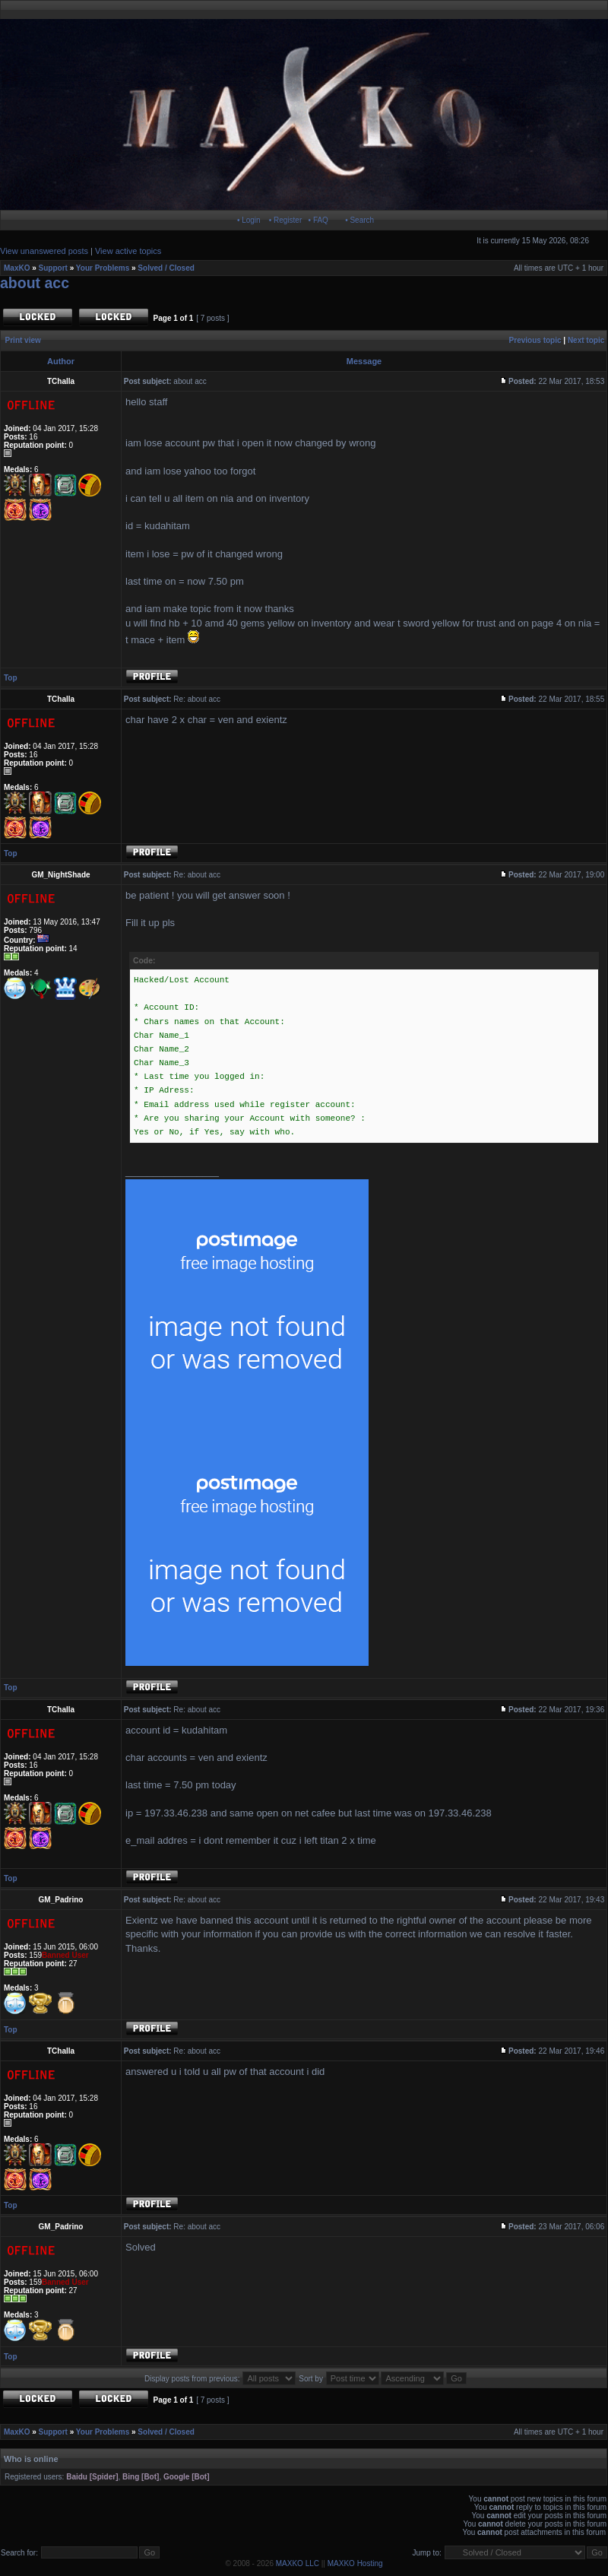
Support (53, 268)
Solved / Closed (166, 268)
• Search (359, 220)
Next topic (586, 340)
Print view (23, 340)
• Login (249, 220)
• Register (285, 220)
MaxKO (17, 268)
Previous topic (535, 340)
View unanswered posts (44, 250)
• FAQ (318, 220)
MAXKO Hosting (355, 2563)
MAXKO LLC (297, 2563)
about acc (34, 282)
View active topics (128, 250)
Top (10, 678)
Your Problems (102, 268)
